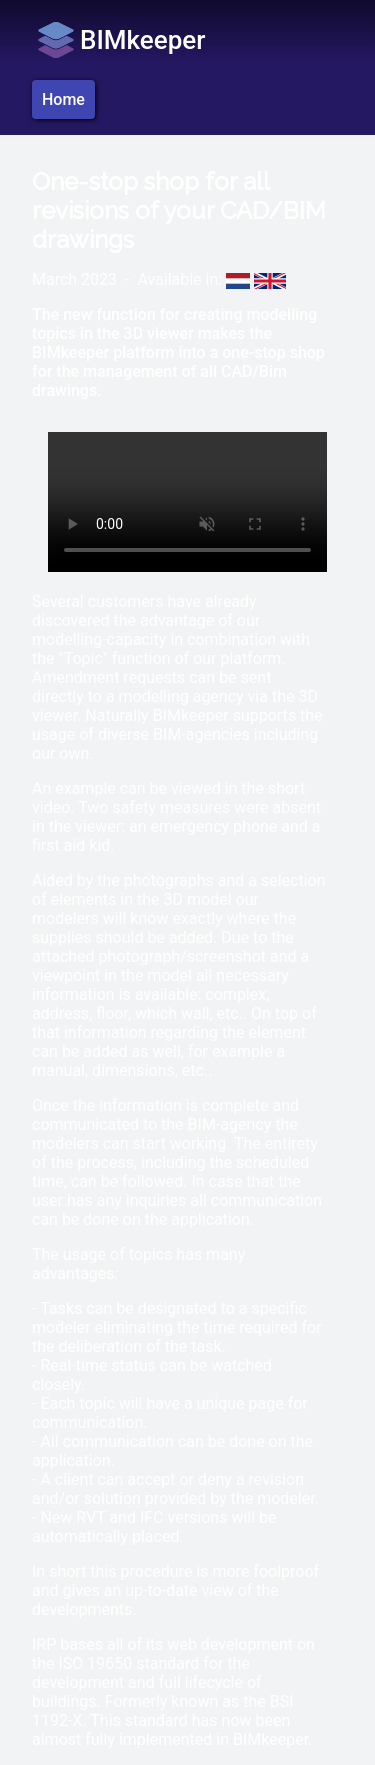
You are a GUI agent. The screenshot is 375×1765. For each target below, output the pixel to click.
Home (63, 99)
